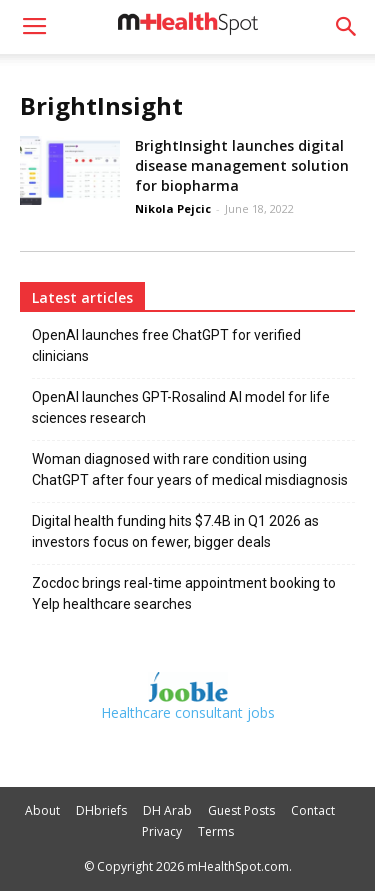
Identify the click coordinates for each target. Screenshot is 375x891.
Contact (313, 810)
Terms (216, 831)
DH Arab (167, 810)
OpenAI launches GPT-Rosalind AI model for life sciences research (181, 407)
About (42, 810)
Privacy (162, 831)
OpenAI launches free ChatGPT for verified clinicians (166, 345)
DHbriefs (101, 810)
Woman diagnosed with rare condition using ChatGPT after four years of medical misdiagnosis (190, 469)
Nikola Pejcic (173, 208)
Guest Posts (241, 810)
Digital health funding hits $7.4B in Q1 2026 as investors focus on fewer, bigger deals (175, 531)
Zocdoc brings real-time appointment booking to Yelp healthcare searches (184, 593)
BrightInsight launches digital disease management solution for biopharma (242, 165)
